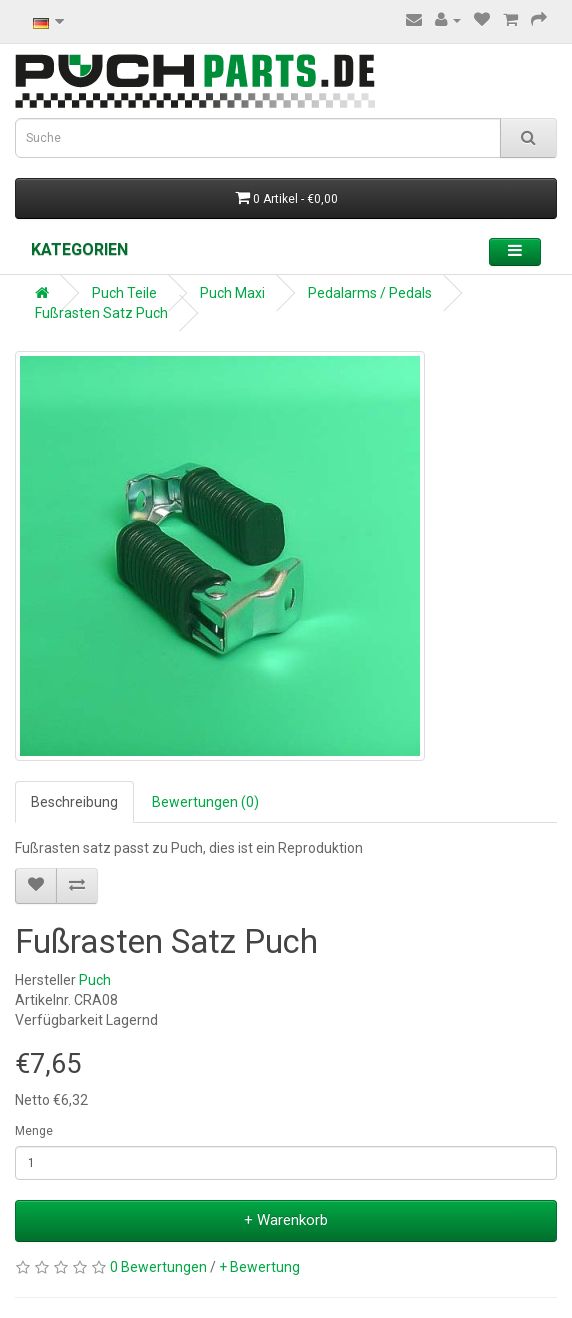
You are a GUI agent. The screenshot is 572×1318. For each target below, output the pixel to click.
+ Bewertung (259, 1267)
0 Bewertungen (158, 1267)
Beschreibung (74, 802)
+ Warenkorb (286, 1220)
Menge (34, 1131)
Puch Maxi (232, 293)
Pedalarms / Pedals (370, 293)
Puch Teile (124, 293)
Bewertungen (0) (205, 802)
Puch (95, 980)
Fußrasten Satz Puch (101, 313)
